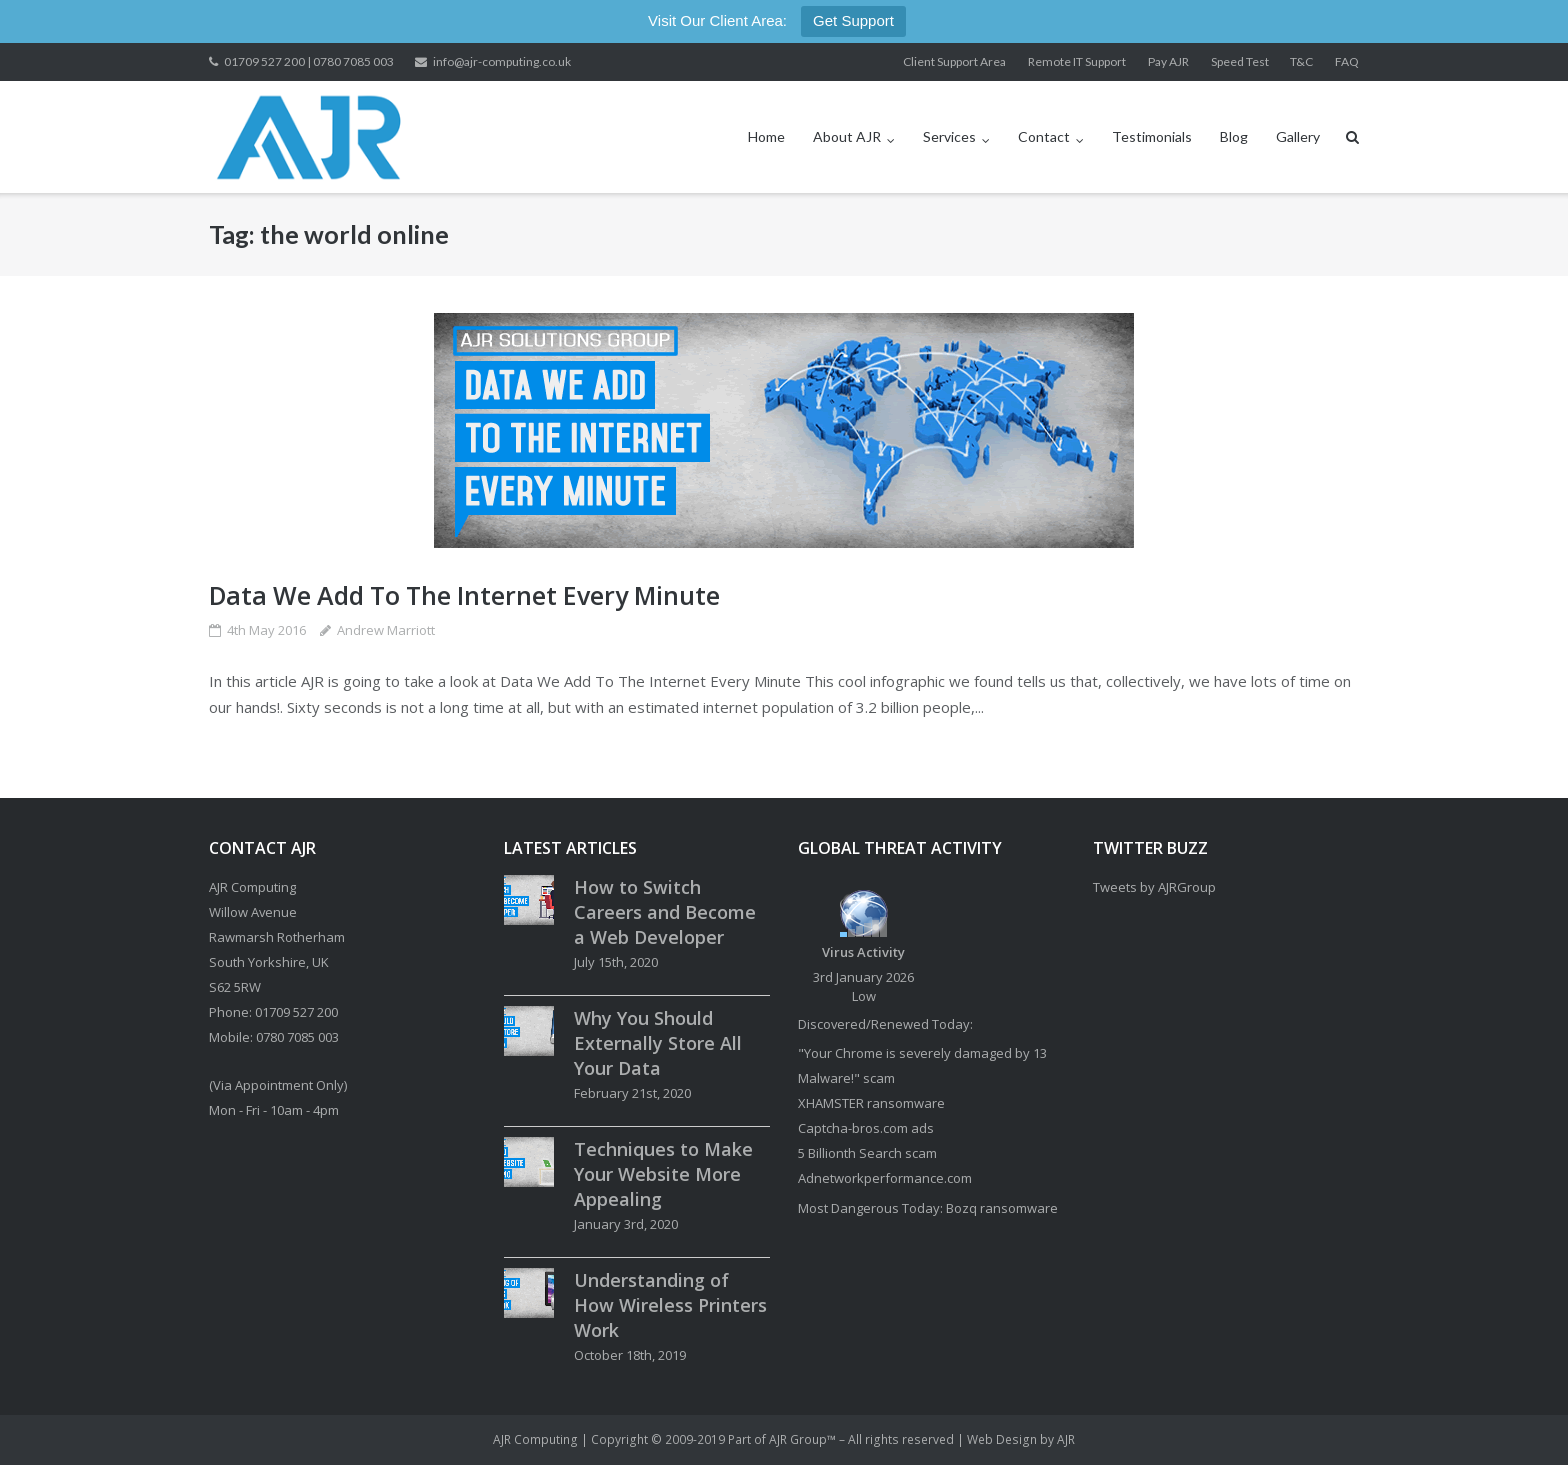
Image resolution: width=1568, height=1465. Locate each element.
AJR (1066, 1439)
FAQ (1347, 61)
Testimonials (1152, 136)
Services (949, 136)
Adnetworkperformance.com (885, 1178)
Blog (1234, 136)
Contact (1044, 136)
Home (766, 136)
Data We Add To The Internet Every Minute (464, 595)
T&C (1301, 61)
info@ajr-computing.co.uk (502, 61)
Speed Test (1240, 61)
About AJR (847, 136)
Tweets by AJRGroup (1154, 887)
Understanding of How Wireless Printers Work (670, 1305)
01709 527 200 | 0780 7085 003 (309, 61)
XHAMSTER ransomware (871, 1103)
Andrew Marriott (386, 630)
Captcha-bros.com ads (866, 1128)
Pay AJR (1168, 61)
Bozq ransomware (1002, 1208)
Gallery (1298, 136)
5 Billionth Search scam (867, 1153)
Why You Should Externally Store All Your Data (658, 1043)
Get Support (853, 20)
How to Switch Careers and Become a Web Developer (665, 912)
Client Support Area (954, 61)
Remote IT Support (1077, 61)
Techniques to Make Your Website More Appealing (663, 1174)
